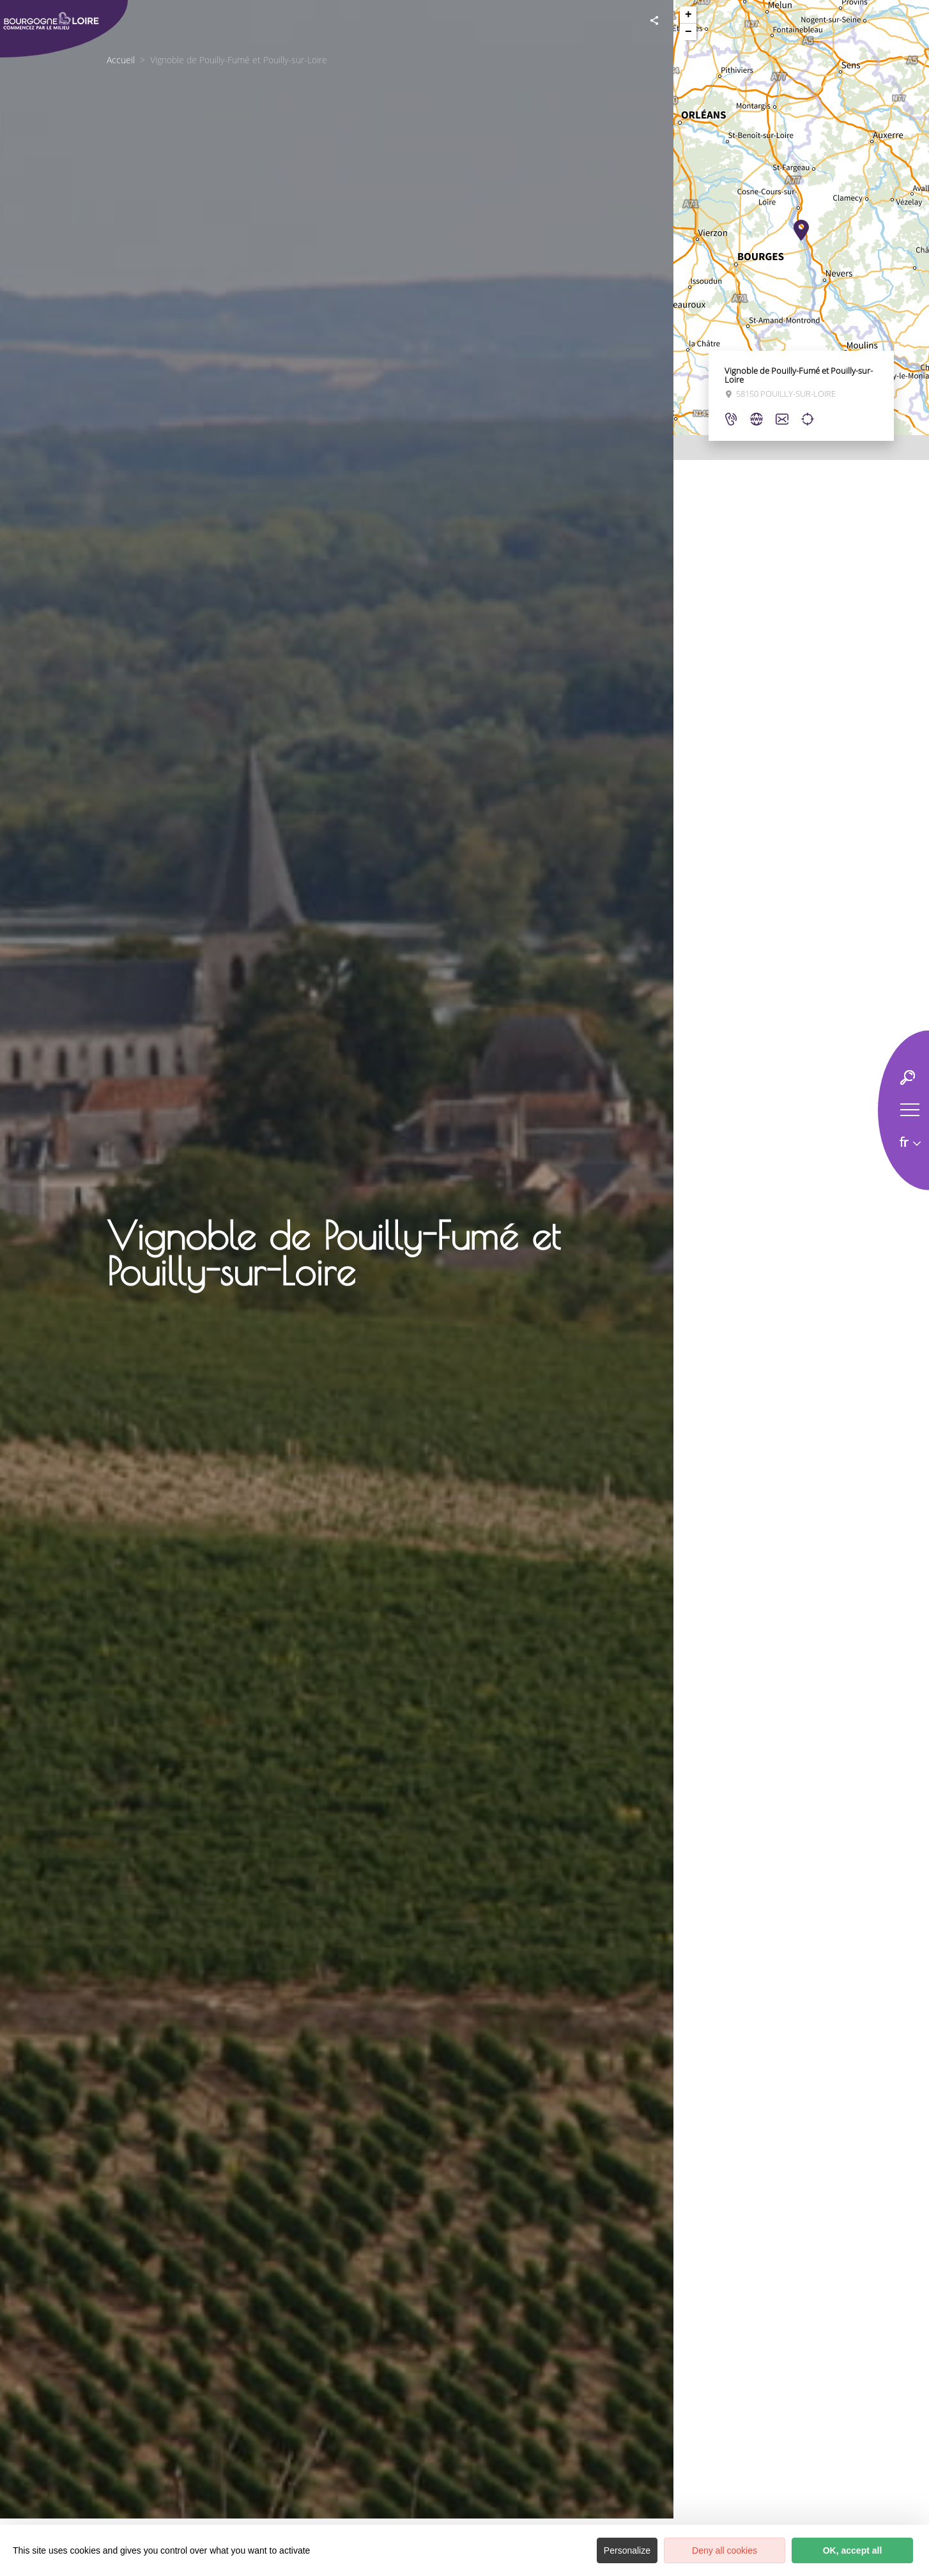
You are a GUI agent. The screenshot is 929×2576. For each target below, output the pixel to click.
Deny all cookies (724, 2550)
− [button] (688, 32)
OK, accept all (852, 2550)
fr (904, 1142)
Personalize (627, 2550)
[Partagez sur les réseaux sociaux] (654, 19)
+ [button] (688, 14)
